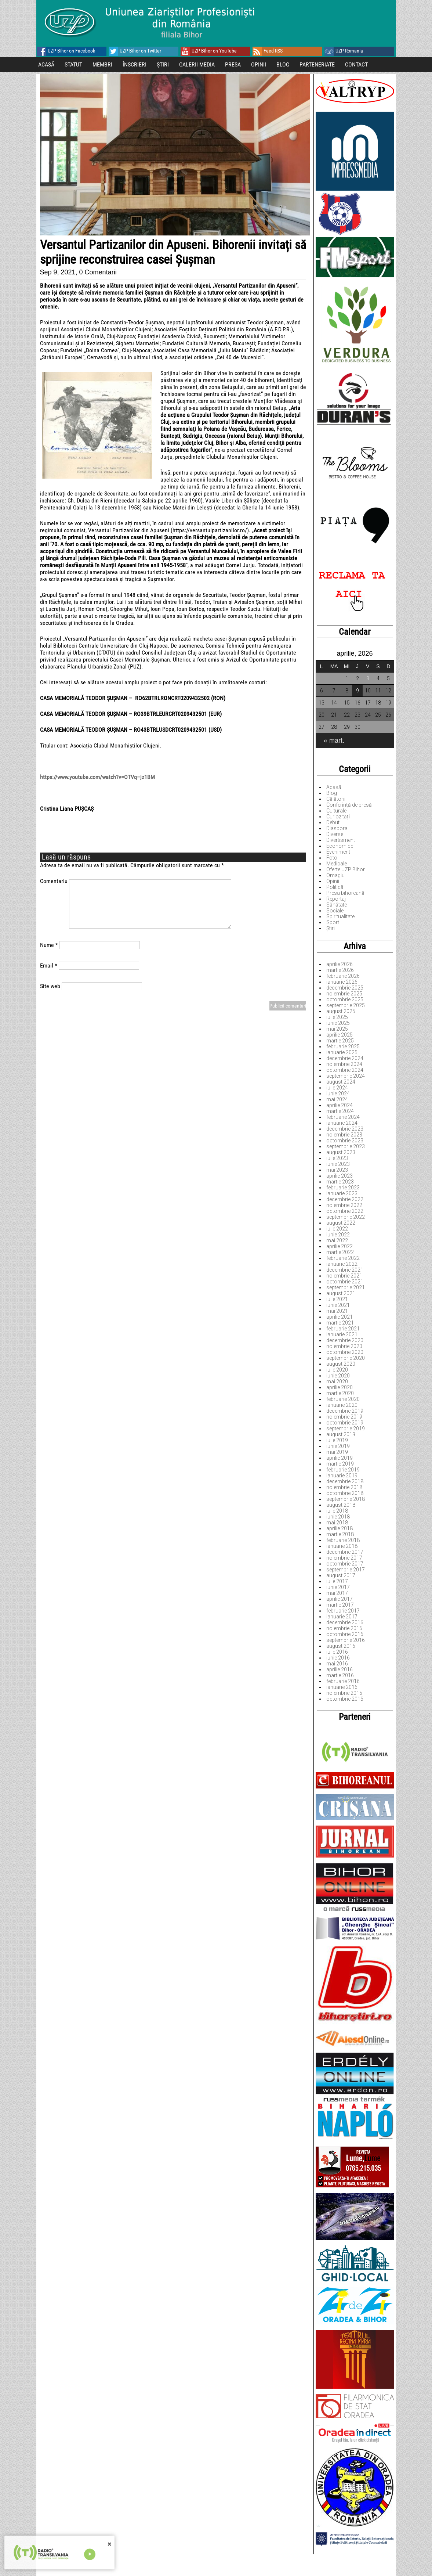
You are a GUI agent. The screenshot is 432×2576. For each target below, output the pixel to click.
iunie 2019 (338, 1446)
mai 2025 (337, 1029)
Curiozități (338, 816)
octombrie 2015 (344, 1699)
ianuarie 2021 (341, 1334)
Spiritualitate (340, 916)
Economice (339, 846)
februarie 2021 (343, 1329)
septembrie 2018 (345, 1499)
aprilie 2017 (339, 1599)
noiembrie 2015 (344, 1693)
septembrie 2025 (345, 1005)
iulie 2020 (337, 1370)
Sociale (335, 911)
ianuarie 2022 (341, 1264)
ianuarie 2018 (341, 1546)
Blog (331, 793)
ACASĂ (46, 64)
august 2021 (340, 1293)
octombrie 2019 (344, 1423)
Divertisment (340, 840)
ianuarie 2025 (341, 1052)
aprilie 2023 (339, 1176)
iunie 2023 (338, 1164)
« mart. (334, 740)
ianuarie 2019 (341, 1475)
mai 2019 (337, 1452)
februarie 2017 (343, 1611)
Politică (335, 887)
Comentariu (54, 881)
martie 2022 (340, 1252)
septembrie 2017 (345, 1569)
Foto (331, 858)
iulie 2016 (337, 1652)
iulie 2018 (337, 1511)
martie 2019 (340, 1464)
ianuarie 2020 (341, 1405)
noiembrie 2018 (344, 1487)
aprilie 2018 (339, 1528)
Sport (332, 922)
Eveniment (338, 852)
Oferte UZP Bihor (345, 869)
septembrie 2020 (345, 1358)
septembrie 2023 (345, 1146)
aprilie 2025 (339, 1035)
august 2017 (340, 1575)
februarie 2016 (343, 1681)
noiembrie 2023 (344, 1135)
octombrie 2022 (344, 1211)
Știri (330, 928)
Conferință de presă (349, 805)
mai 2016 (337, 1664)
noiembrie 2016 (344, 1628)
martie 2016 (340, 1675)
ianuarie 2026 (341, 982)
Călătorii (335, 799)
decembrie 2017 (344, 1552)
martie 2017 (340, 1605)
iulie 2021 (337, 1299)
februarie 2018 (343, 1540)
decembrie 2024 (344, 1058)
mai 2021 (337, 1311)
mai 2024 (337, 1099)
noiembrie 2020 (344, 1346)
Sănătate (336, 905)
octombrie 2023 (344, 1140)
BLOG (282, 64)
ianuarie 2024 (341, 1123)
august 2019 (340, 1434)
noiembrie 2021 (344, 1276)
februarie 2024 (343, 1117)
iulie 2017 (337, 1581)
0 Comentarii (98, 272)
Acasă (333, 787)
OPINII (258, 64)
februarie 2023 (343, 1187)
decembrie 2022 (344, 1199)
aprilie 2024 (339, 1105)
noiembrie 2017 (344, 1558)
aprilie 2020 (339, 1387)
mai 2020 (337, 1381)
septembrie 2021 (345, 1287)
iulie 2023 (337, 1158)
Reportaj (336, 899)
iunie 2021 (338, 1305)
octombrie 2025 (344, 999)
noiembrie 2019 (344, 1417)
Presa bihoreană (345, 893)
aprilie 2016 (339, 1669)
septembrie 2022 (345, 1217)
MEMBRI (102, 64)
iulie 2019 (337, 1440)
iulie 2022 (337, 1229)
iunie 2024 (338, 1093)
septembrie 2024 (345, 1076)
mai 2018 (337, 1522)
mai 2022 (337, 1240)
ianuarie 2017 (341, 1617)
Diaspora (337, 828)
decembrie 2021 (344, 1270)
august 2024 (340, 1082)
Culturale (336, 811)
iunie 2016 (338, 1658)
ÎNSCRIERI (134, 64)
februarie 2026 (343, 976)
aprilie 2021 (339, 1317)
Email (48, 965)
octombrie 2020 (344, 1352)
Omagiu (335, 875)
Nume (49, 944)
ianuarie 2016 (341, 1687)
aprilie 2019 (339, 1458)
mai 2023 (337, 1170)
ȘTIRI (163, 64)
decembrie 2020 (344, 1340)
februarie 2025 (343, 1046)
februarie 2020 (343, 1399)
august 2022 (340, 1223)
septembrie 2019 (345, 1428)
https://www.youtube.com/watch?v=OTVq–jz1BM (97, 777)
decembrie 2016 (344, 1622)
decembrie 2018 (344, 1481)
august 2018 (340, 1505)
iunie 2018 (338, 1517)
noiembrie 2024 (344, 1064)
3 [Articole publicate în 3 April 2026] (367, 678)
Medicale (336, 864)
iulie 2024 (337, 1088)
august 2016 (340, 1646)
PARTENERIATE (317, 64)
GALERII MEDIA (197, 64)
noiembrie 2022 (344, 1205)
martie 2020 (340, 1393)
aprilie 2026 (339, 964)
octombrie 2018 (344, 1493)
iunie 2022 (338, 1234)
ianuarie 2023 (341, 1193)
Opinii (332, 881)
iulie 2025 (337, 1017)
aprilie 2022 (339, 1246)
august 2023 (340, 1152)
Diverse (334, 834)
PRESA (233, 64)
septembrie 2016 (345, 1640)
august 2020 (340, 1364)
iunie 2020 (338, 1376)
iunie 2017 (338, 1587)
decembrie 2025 (344, 988)
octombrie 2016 (344, 1634)
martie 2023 (340, 1182)
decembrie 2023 (344, 1129)
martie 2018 (340, 1534)
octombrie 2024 (344, 1070)
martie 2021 (340, 1323)
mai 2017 (337, 1593)
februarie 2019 (343, 1470)
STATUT (73, 64)
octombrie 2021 (344, 1282)
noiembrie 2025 (344, 994)
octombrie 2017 (344, 1564)
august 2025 (340, 1011)
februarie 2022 (343, 1258)
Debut (333, 822)
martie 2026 (340, 970)
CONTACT (356, 64)
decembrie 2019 (344, 1411)
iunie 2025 (338, 1023)
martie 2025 (340, 1041)
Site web (50, 986)
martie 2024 (340, 1111)
